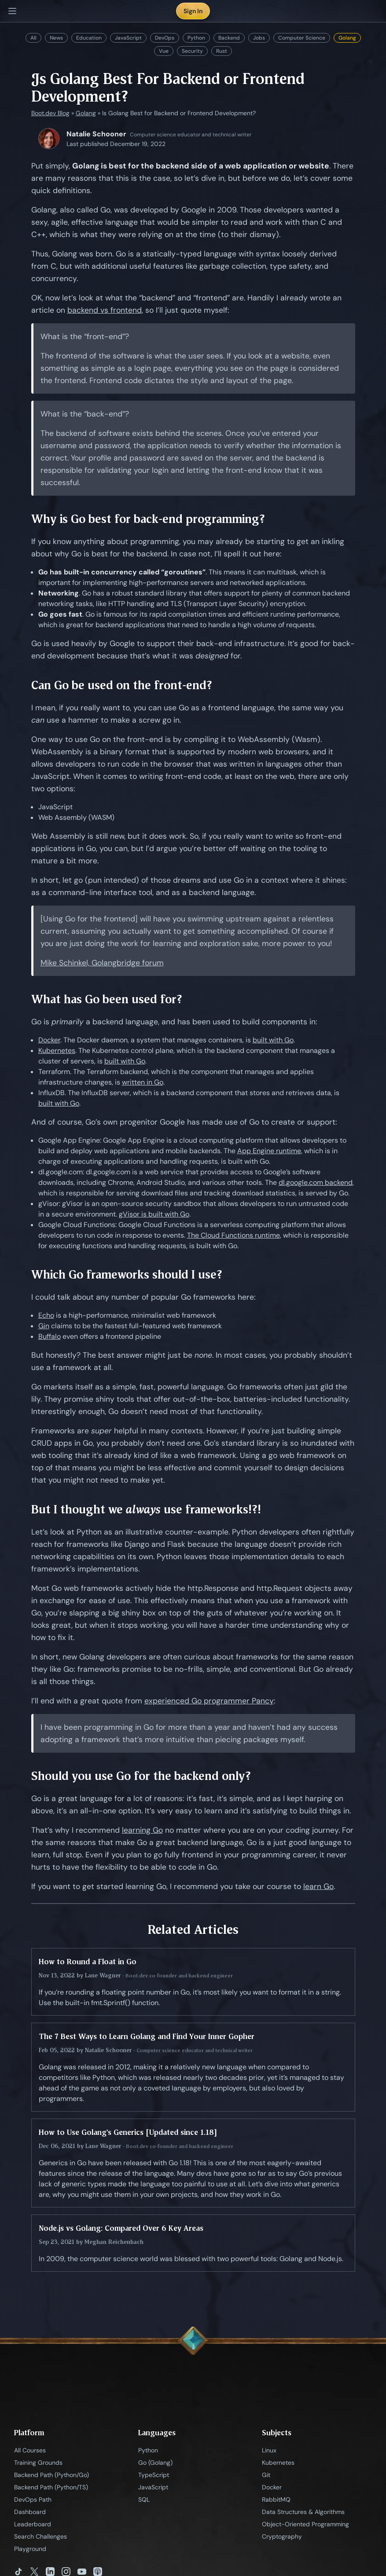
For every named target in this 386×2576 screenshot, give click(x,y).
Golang (347, 37)
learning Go (142, 1830)
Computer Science (301, 37)
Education (89, 37)
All (33, 37)
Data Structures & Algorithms (303, 2512)
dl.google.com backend (316, 1182)
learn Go (318, 1886)
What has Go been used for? (106, 999)
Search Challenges (40, 2536)
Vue (164, 51)
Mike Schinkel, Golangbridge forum (102, 963)
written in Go (142, 1082)
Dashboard (30, 2512)
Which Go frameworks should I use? (126, 1274)
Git (266, 2475)
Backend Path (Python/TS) (51, 2487)
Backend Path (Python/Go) (51, 2475)
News (56, 37)
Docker (49, 1040)
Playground (30, 2549)
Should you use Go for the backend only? (141, 1775)
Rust (221, 51)
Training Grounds (38, 2462)
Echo (46, 1315)
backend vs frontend (104, 310)
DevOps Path (32, 2499)
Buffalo (49, 1336)
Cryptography (282, 2536)
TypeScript (153, 2475)
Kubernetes (56, 1050)
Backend (229, 37)
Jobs (259, 37)
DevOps (164, 37)
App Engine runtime (269, 1150)
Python (196, 37)
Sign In (193, 11)
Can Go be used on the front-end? (121, 685)
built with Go (273, 1040)
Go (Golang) (155, 2462)
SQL (144, 2499)
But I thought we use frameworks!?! (146, 1509)
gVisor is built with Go (154, 1214)
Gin (43, 1325)
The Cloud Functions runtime (233, 1235)
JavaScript (128, 37)
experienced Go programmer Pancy (209, 1701)
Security (192, 51)
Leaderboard (32, 2524)
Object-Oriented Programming (305, 2524)
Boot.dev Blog (50, 113)
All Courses (30, 2450)
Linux (269, 2450)
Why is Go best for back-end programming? (148, 518)
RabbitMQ (276, 2499)
